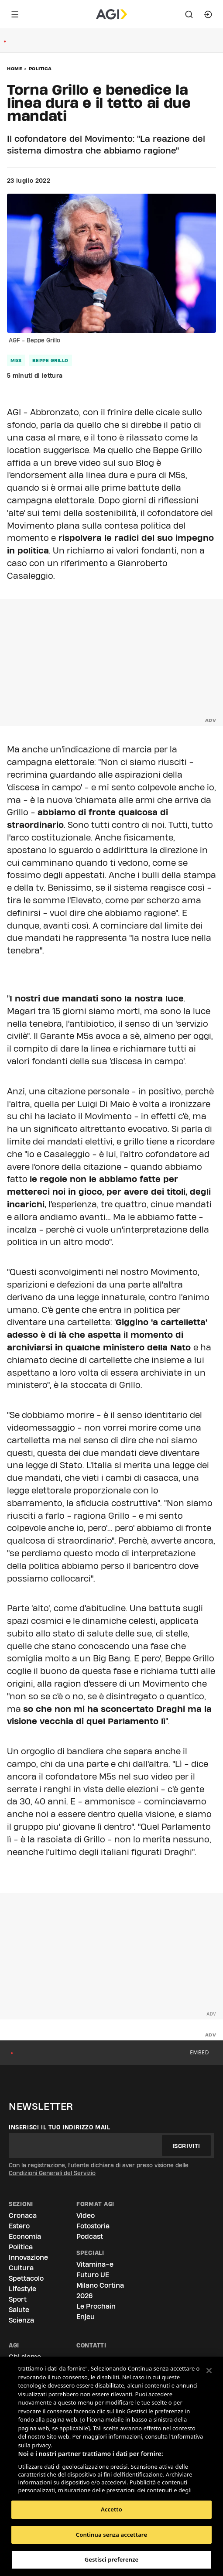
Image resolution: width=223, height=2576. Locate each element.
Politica (40, 68)
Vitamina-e (94, 2264)
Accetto (111, 2509)
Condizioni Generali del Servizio (52, 2172)
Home (14, 68)
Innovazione (28, 2257)
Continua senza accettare (111, 2534)
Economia (25, 2236)
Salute (19, 2310)
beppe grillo (50, 360)
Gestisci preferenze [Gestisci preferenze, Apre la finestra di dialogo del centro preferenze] (112, 2559)
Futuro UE (92, 2275)
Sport (18, 2299)
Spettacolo (26, 2278)
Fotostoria (93, 2226)
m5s (16, 360)
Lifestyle (22, 2289)
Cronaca (23, 2215)
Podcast (89, 2236)
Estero (19, 2226)
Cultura (21, 2268)
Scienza (21, 2320)
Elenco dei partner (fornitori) (59, 2487)
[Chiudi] (209, 2370)
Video (85, 2215)
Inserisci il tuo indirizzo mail (59, 2127)
